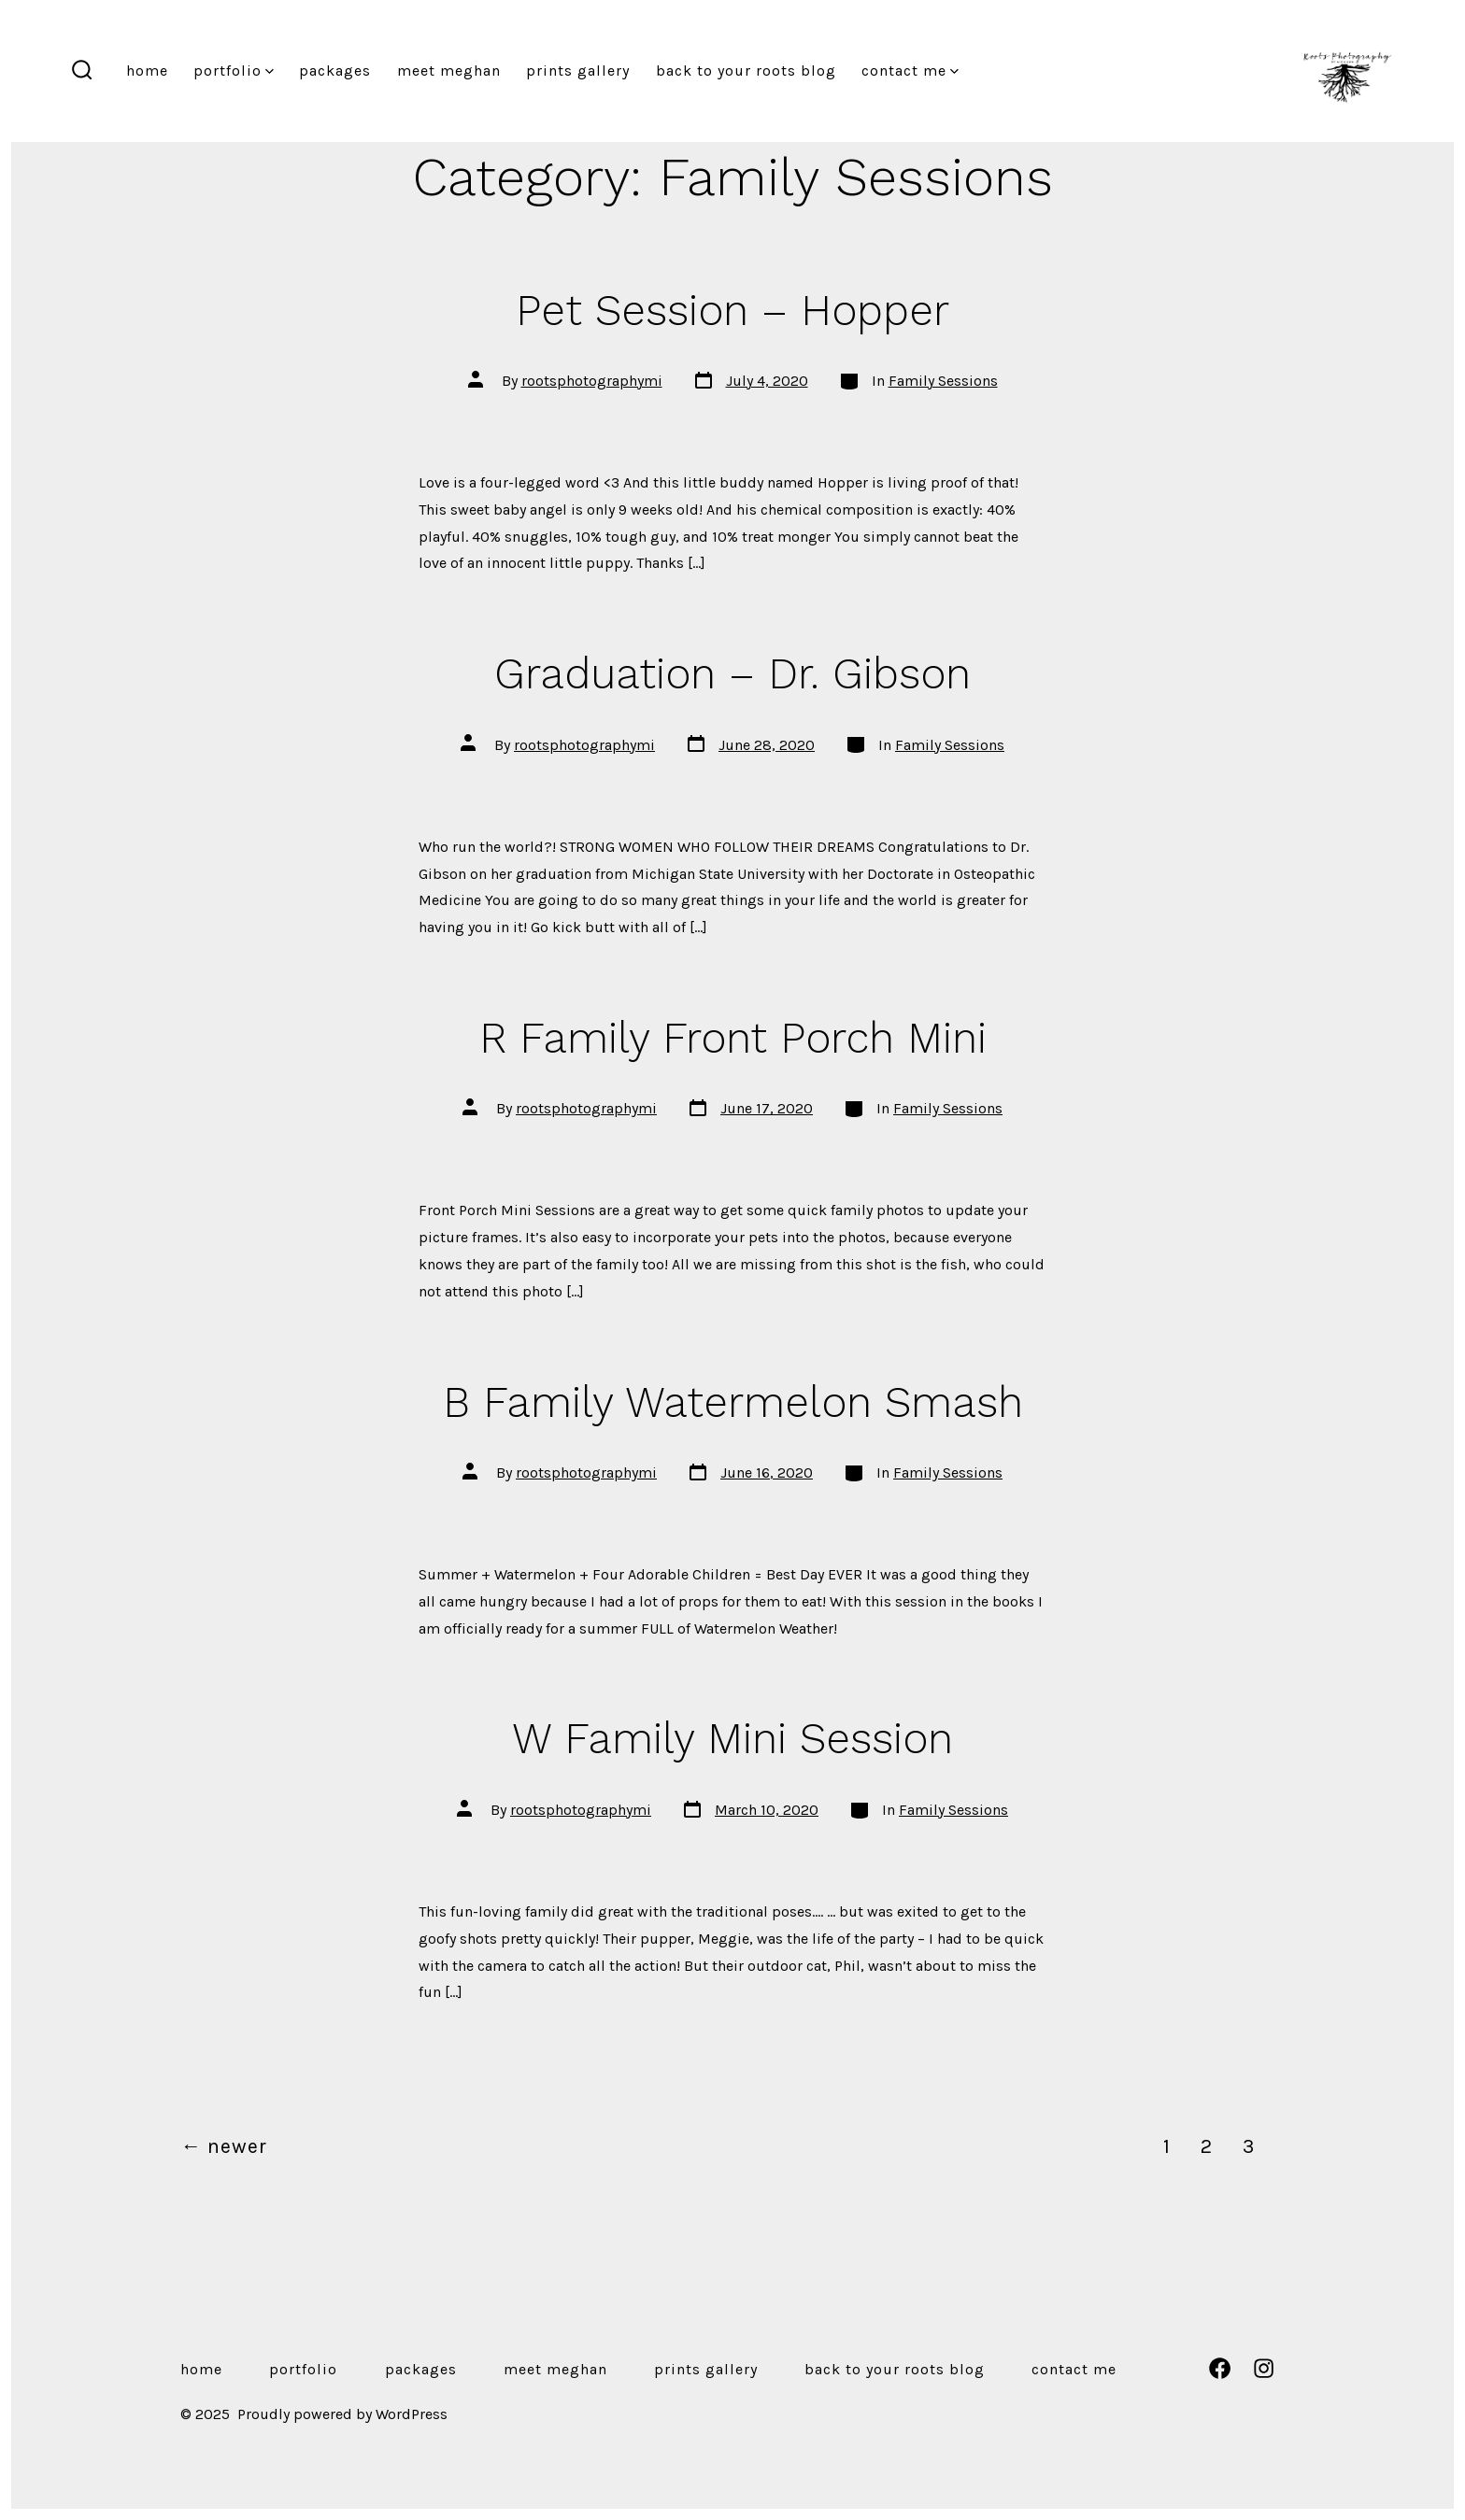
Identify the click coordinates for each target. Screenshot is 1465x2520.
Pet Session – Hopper (732, 310)
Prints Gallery (578, 70)
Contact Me (910, 70)
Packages (335, 70)
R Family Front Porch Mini (733, 1037)
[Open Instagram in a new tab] (1264, 2368)
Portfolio (233, 70)
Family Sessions (943, 380)
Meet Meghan (449, 70)
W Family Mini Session (732, 1738)
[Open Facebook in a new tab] (1220, 2368)
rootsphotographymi (591, 380)
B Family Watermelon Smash (733, 1402)
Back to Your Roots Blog (746, 70)
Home (147, 70)
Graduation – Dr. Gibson (732, 673)
